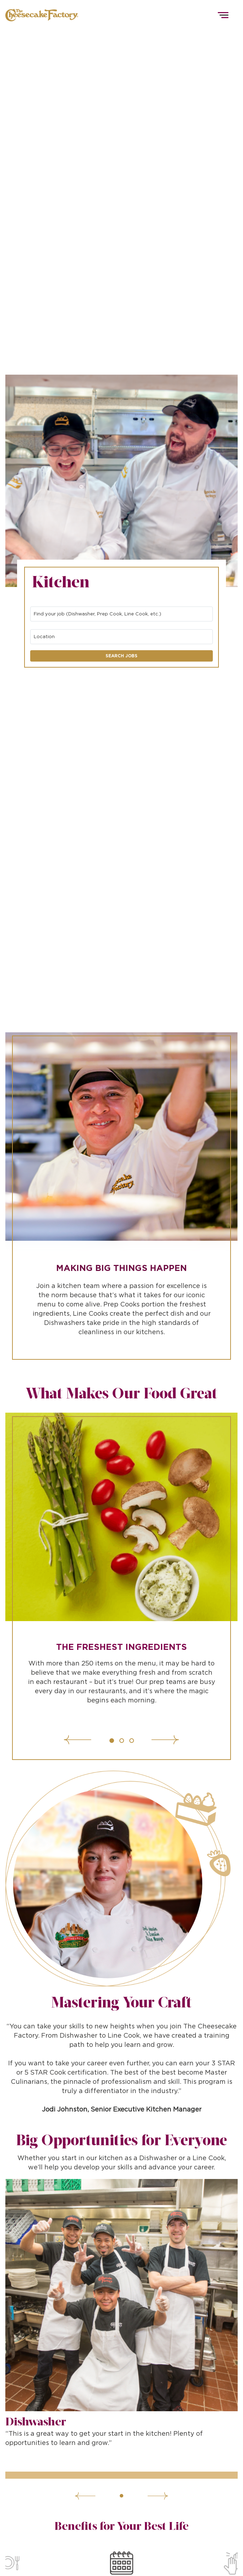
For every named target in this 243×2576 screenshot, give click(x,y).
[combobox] (121, 614)
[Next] (143, 1739)
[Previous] (99, 1739)
